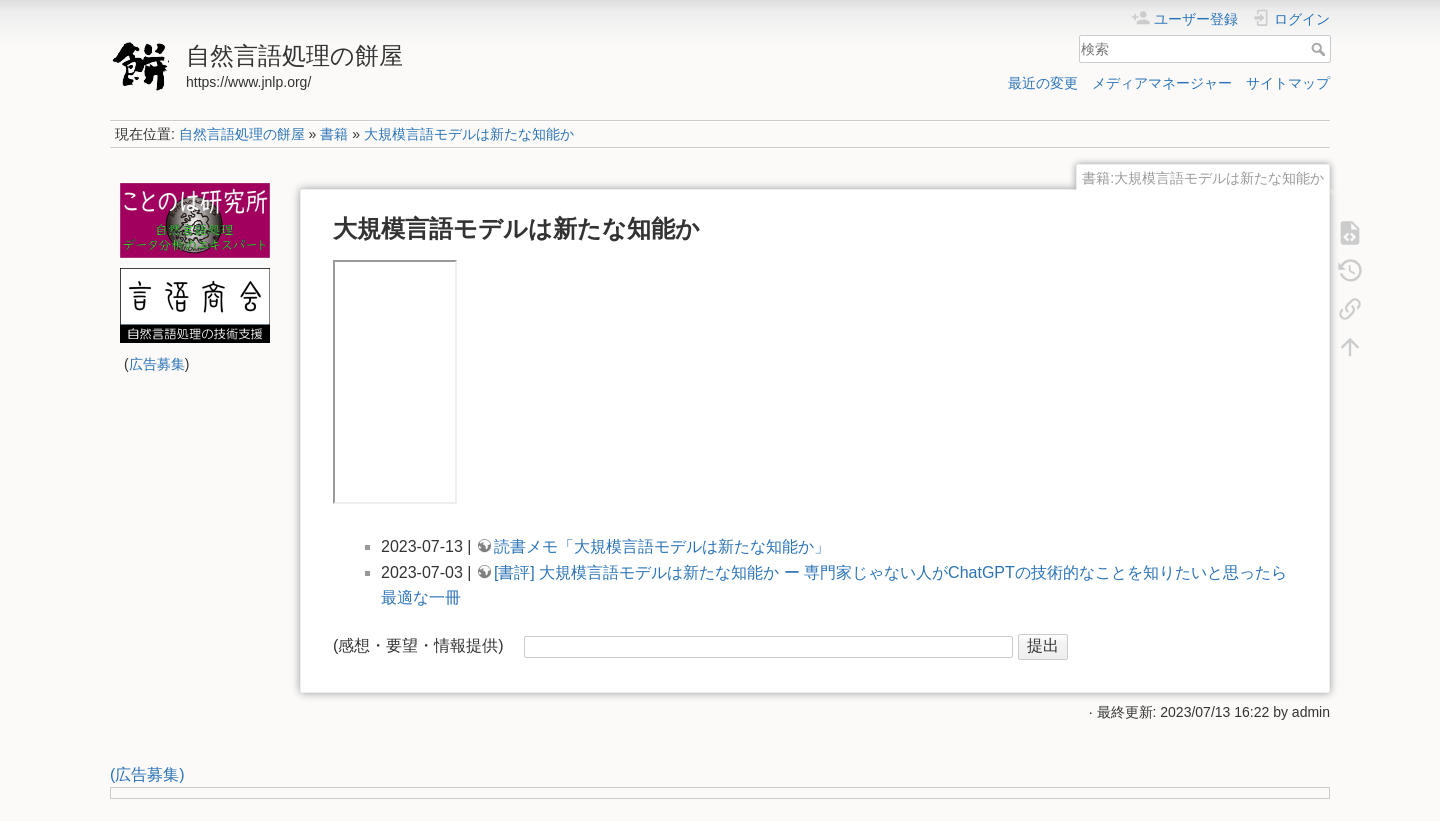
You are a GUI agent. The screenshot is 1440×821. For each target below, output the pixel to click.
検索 (1320, 49)
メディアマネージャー (1162, 83)
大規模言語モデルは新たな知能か (469, 134)
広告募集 (157, 364)
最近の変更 (1043, 83)
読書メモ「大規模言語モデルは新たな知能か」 (662, 546)
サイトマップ (1288, 83)
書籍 (334, 134)
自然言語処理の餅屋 (242, 134)
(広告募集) (147, 774)
